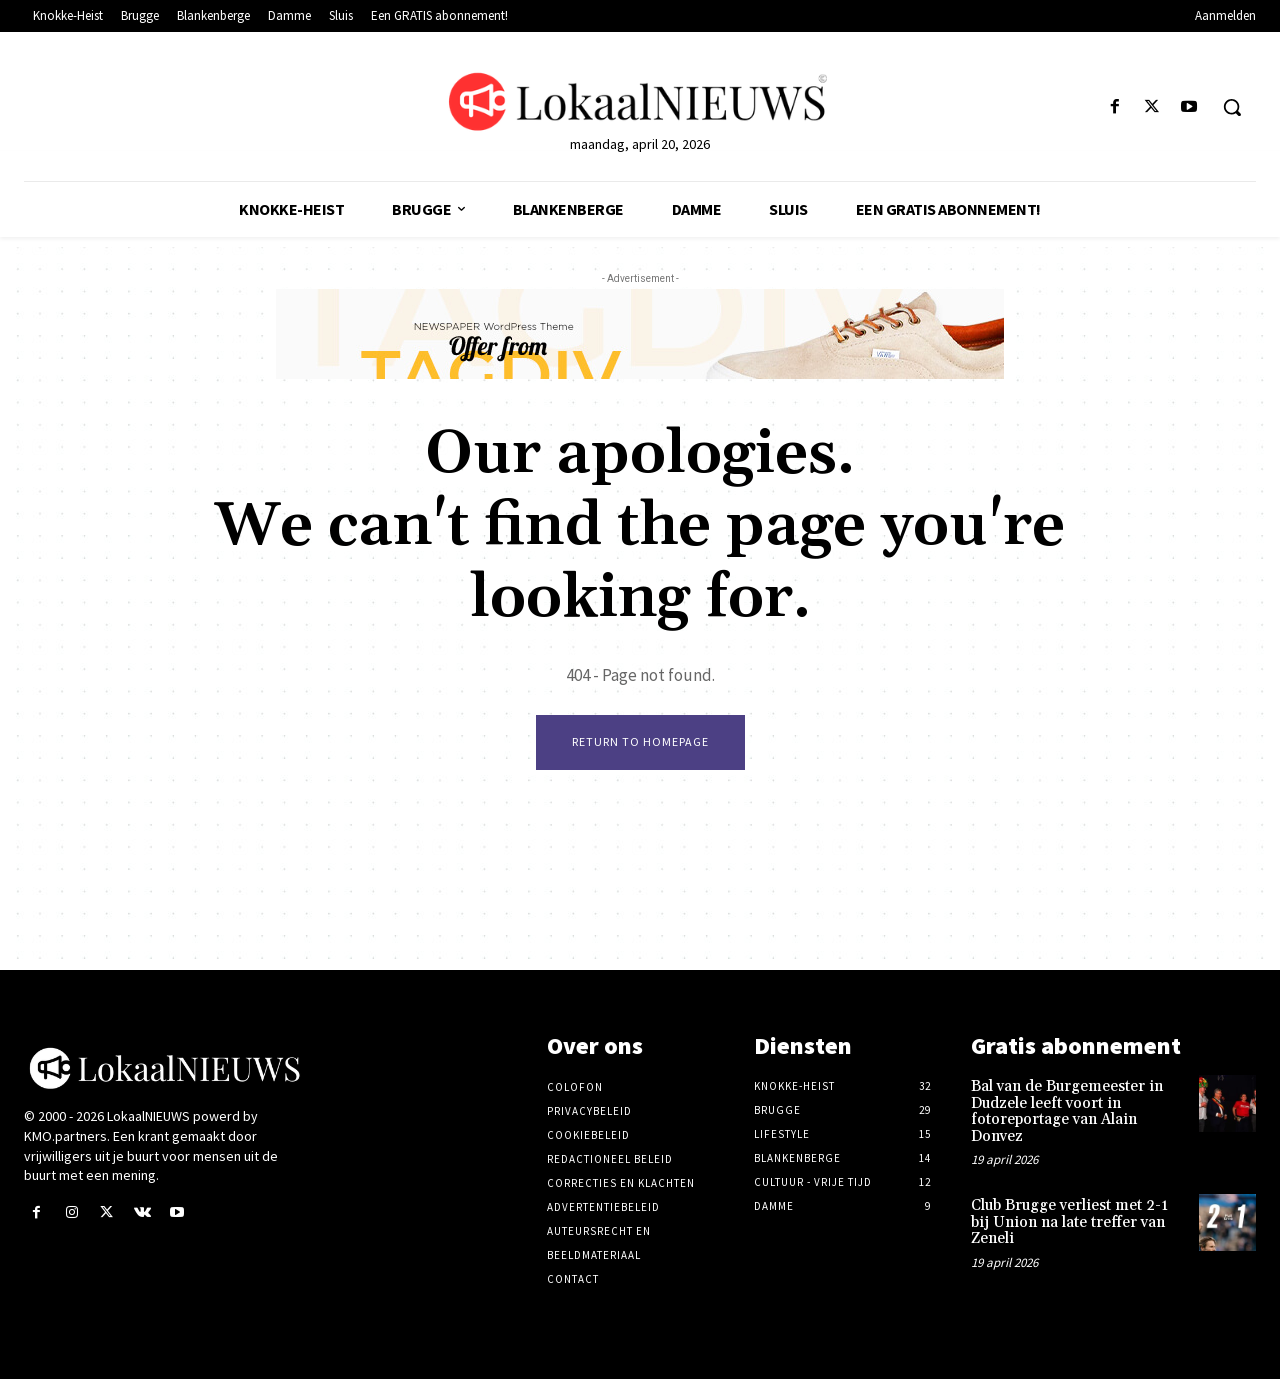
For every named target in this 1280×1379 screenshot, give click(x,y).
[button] (1232, 107)
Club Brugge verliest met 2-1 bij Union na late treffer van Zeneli (1069, 1222)
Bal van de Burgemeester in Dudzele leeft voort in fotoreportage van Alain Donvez (1067, 1111)
